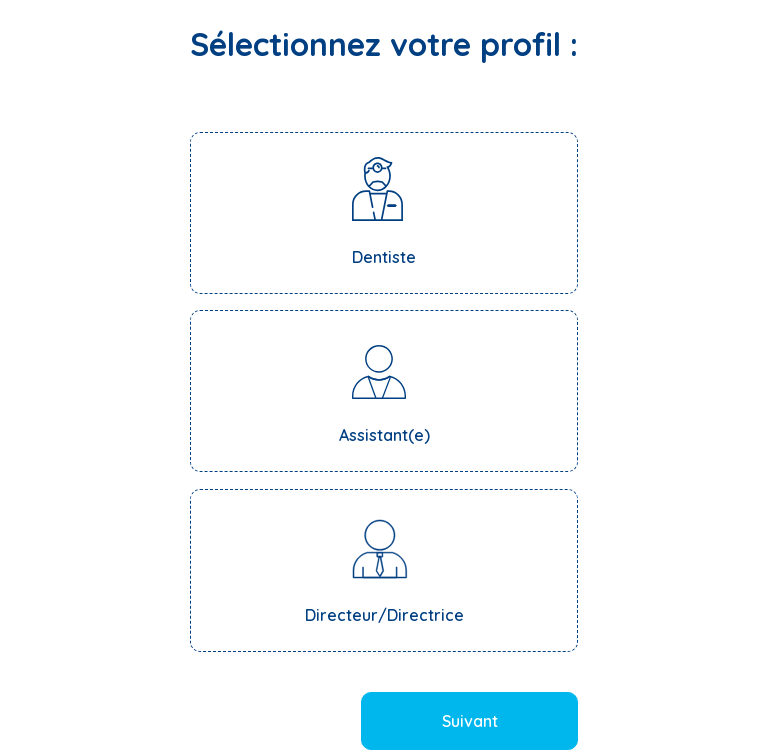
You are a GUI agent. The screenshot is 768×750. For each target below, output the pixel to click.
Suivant (470, 721)
